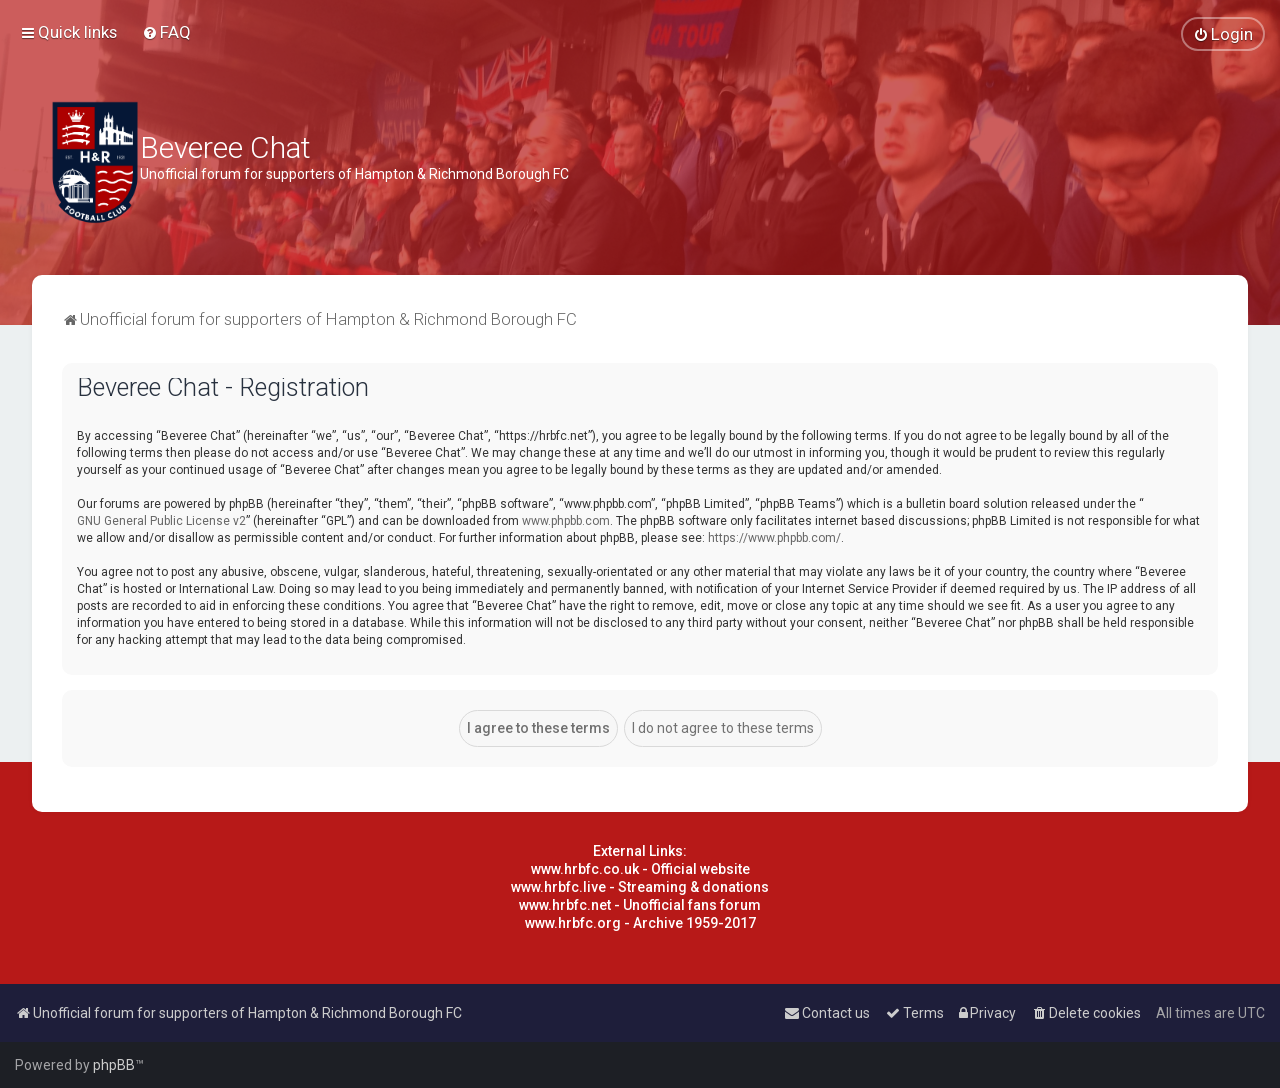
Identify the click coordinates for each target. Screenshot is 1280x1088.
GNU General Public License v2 (161, 521)
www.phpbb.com (566, 521)
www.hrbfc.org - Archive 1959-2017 (640, 923)
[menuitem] (166, 32)
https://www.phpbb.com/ (774, 538)
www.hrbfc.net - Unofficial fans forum (640, 905)
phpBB (114, 1065)
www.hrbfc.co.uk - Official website (640, 869)
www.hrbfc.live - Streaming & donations (640, 887)
